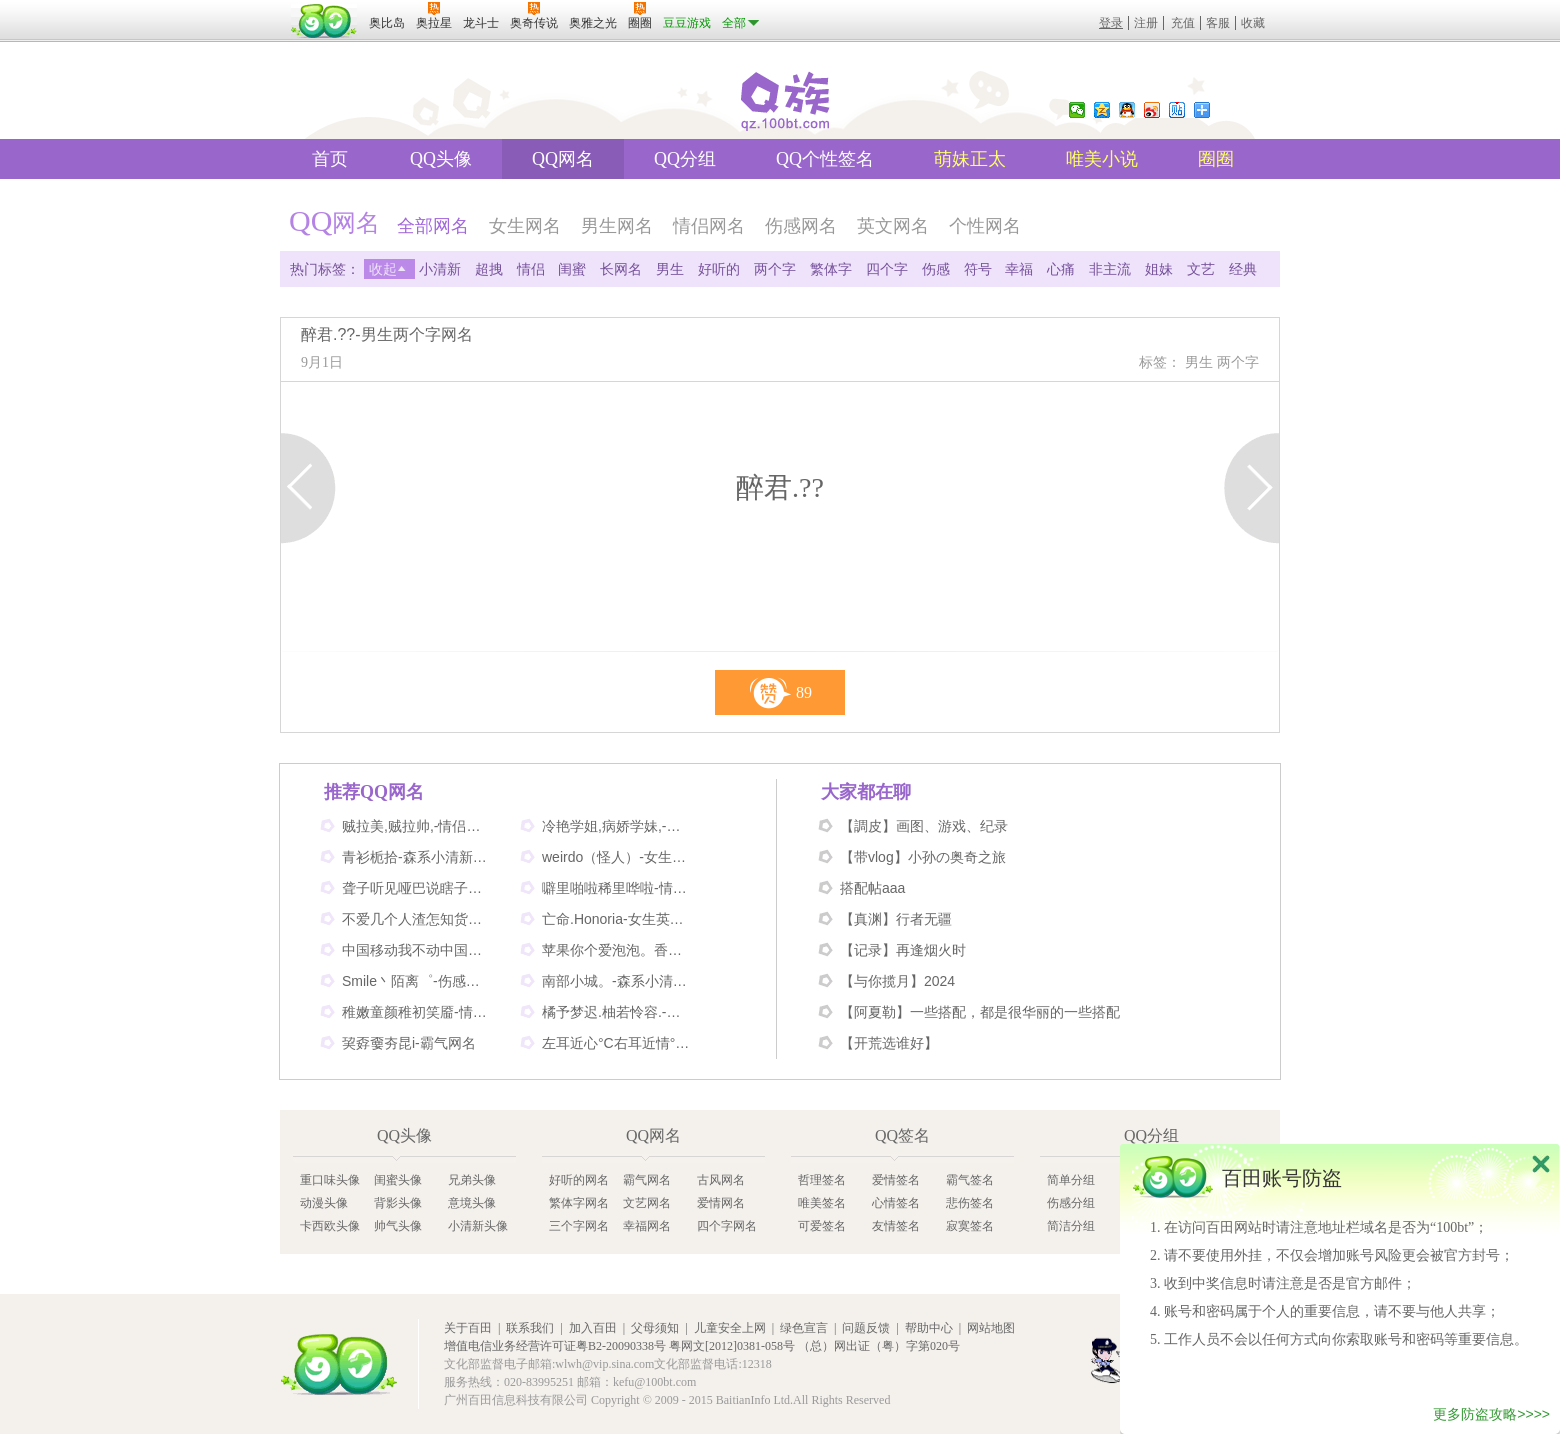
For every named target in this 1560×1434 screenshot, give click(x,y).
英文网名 (893, 226)
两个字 (775, 269)
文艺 (1201, 269)
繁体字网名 (579, 1203)
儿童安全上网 (730, 1328)
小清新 (440, 269)
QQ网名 (563, 159)
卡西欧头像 (330, 1226)
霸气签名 (970, 1180)
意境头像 (472, 1203)
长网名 (621, 269)
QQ (1127, 110)
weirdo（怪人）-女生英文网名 (617, 857)
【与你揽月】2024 (897, 981)
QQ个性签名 (825, 159)
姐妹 (1159, 269)
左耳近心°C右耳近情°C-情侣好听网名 (617, 1043)
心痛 (1061, 269)
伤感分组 (1071, 1203)
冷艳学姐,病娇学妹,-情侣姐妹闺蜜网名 (617, 826)
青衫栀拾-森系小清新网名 (417, 857)
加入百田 (593, 1328)
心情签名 (896, 1203)
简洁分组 (1071, 1226)
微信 (1077, 110)
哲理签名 (822, 1180)
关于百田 (468, 1328)
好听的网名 (579, 1180)
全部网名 (433, 226)
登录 (1111, 23)
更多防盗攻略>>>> (1491, 1419)
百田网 (339, 1364)
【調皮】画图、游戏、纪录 (924, 826)
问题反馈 (866, 1328)
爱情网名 (721, 1203)
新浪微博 (1152, 110)
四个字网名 (727, 1226)
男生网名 (617, 226)
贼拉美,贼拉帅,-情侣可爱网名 (417, 826)
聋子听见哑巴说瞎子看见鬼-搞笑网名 (417, 888)
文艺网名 (647, 1203)
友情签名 (896, 1226)
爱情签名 (896, 1180)
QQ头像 (441, 159)
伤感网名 (801, 226)
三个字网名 (579, 1226)
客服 (1218, 23)
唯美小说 (1102, 159)
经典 (1243, 269)
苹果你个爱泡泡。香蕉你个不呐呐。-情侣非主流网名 (617, 950)
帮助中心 (929, 1328)
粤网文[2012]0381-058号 (732, 1346)
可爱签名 (822, 1226)
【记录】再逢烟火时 (903, 950)
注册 (1146, 23)
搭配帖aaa (872, 888)
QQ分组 (685, 159)
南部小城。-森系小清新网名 (617, 981)
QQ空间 (1102, 110)
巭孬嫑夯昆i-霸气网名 (409, 1043)
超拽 (489, 269)
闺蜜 (572, 269)
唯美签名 (822, 1203)
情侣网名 (709, 226)
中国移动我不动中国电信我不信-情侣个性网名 (417, 950)
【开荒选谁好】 (889, 1043)
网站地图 (991, 1328)
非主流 (1110, 269)
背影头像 (398, 1203)
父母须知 (655, 1328)
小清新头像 (478, 1226)
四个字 (887, 269)
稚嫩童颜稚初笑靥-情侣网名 (417, 1012)
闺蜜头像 (398, 1180)
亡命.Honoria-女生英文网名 (617, 919)
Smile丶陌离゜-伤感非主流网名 (417, 981)
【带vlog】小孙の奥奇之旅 (923, 857)
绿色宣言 (804, 1328)
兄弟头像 (472, 1180)
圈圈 (1216, 159)
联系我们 (530, 1328)
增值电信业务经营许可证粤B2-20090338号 (555, 1346)
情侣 (531, 269)
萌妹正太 (970, 159)
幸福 (1019, 269)
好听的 (719, 269)
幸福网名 (647, 1226)
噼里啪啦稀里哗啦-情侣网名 (617, 888)
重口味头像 (330, 1180)
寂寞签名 (970, 1226)
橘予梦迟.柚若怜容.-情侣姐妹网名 (617, 1012)
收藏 (1253, 23)
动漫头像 (324, 1203)
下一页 (1251, 488)
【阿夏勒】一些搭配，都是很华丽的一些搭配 (980, 1012)
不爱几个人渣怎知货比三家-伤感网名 (417, 919)
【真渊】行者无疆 (896, 919)
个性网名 (985, 226)
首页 (330, 159)
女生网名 (525, 226)
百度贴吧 (1177, 110)
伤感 (936, 269)
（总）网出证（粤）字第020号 (879, 1346)
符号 (978, 269)
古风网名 (721, 1180)
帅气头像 (398, 1226)
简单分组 (1071, 1180)
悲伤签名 (970, 1203)
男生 (670, 269)
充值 (1183, 23)
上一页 (308, 488)
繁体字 (831, 269)
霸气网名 (647, 1180)
